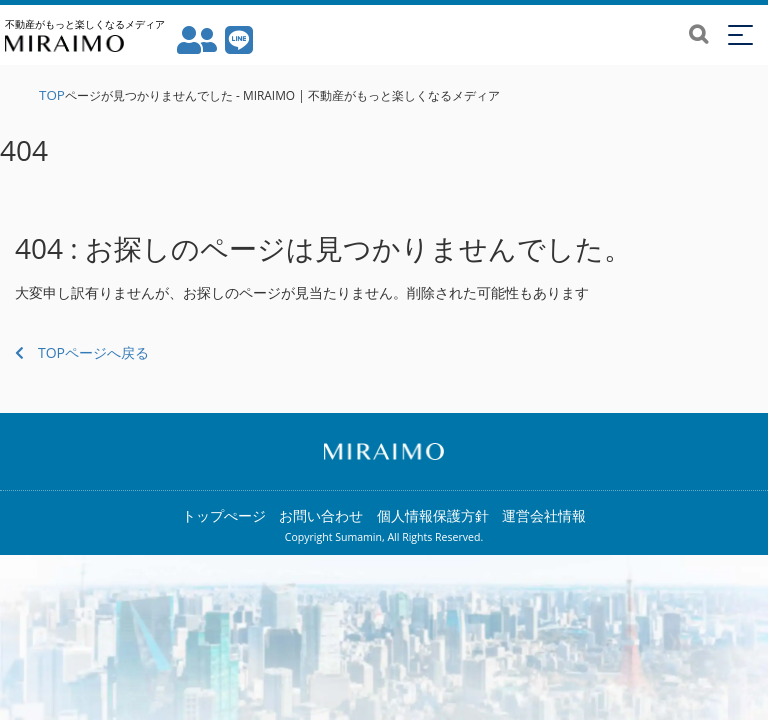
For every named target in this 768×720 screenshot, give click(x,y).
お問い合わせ (321, 515)
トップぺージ (224, 515)
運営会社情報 (544, 515)
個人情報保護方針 (433, 515)
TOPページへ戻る (82, 352)
